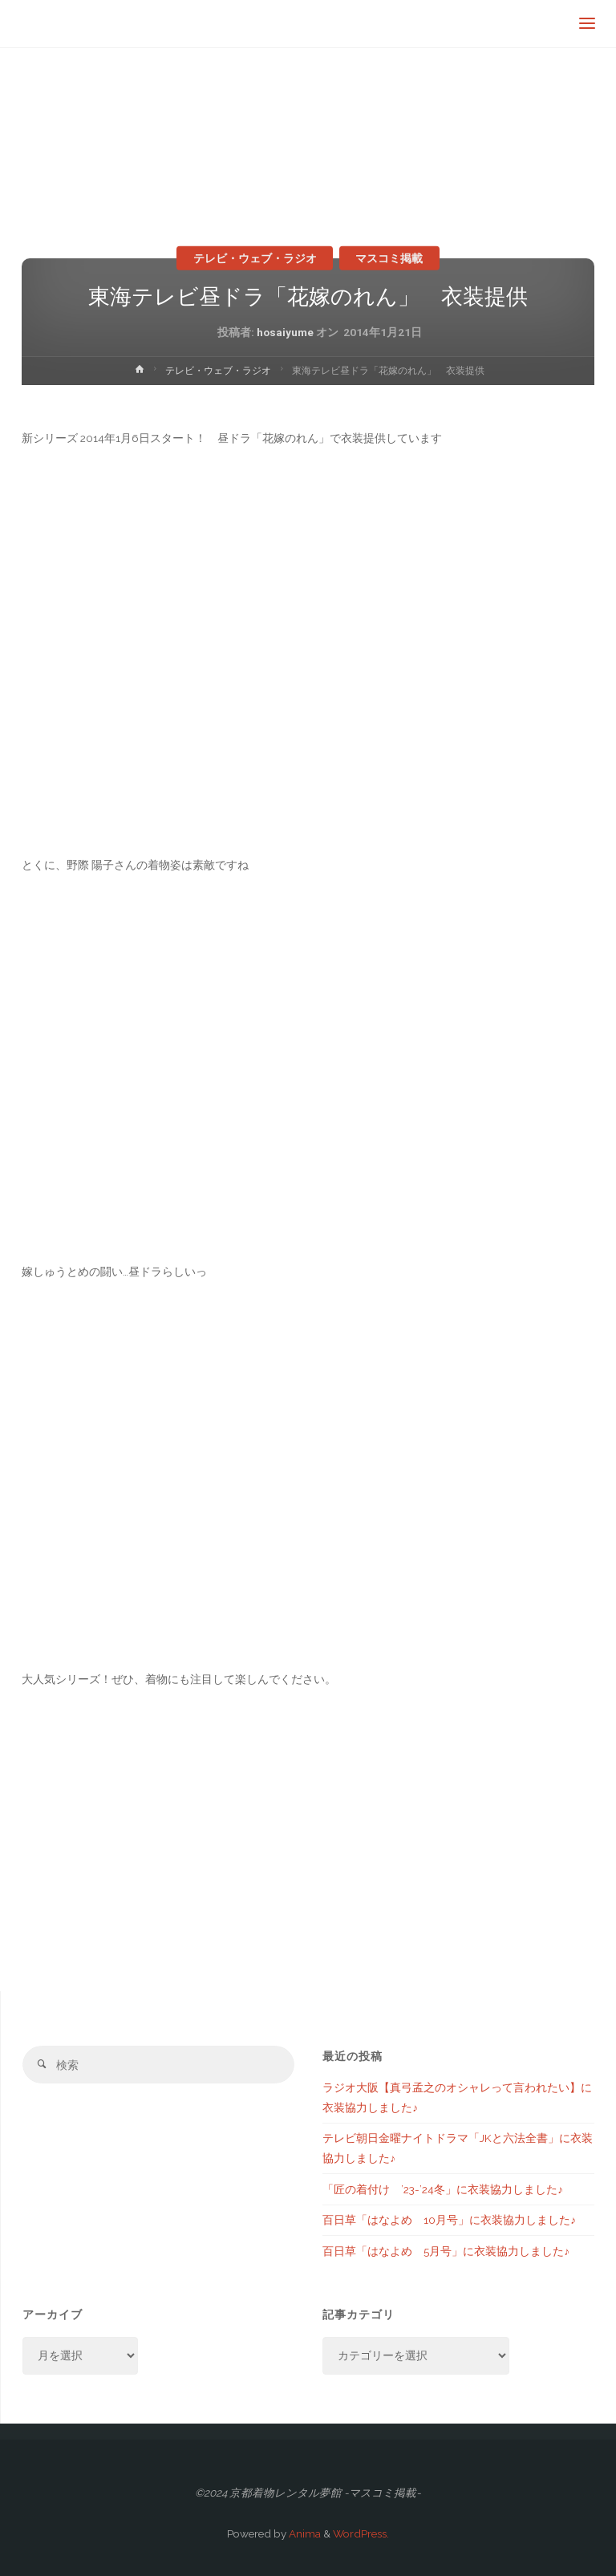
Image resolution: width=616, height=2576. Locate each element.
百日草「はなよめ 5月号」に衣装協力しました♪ (445, 2251)
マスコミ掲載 (389, 257)
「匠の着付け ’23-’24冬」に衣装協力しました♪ (442, 2189)
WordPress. (361, 2533)
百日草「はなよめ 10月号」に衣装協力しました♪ (449, 2219)
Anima (303, 2533)
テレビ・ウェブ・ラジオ (255, 257)
